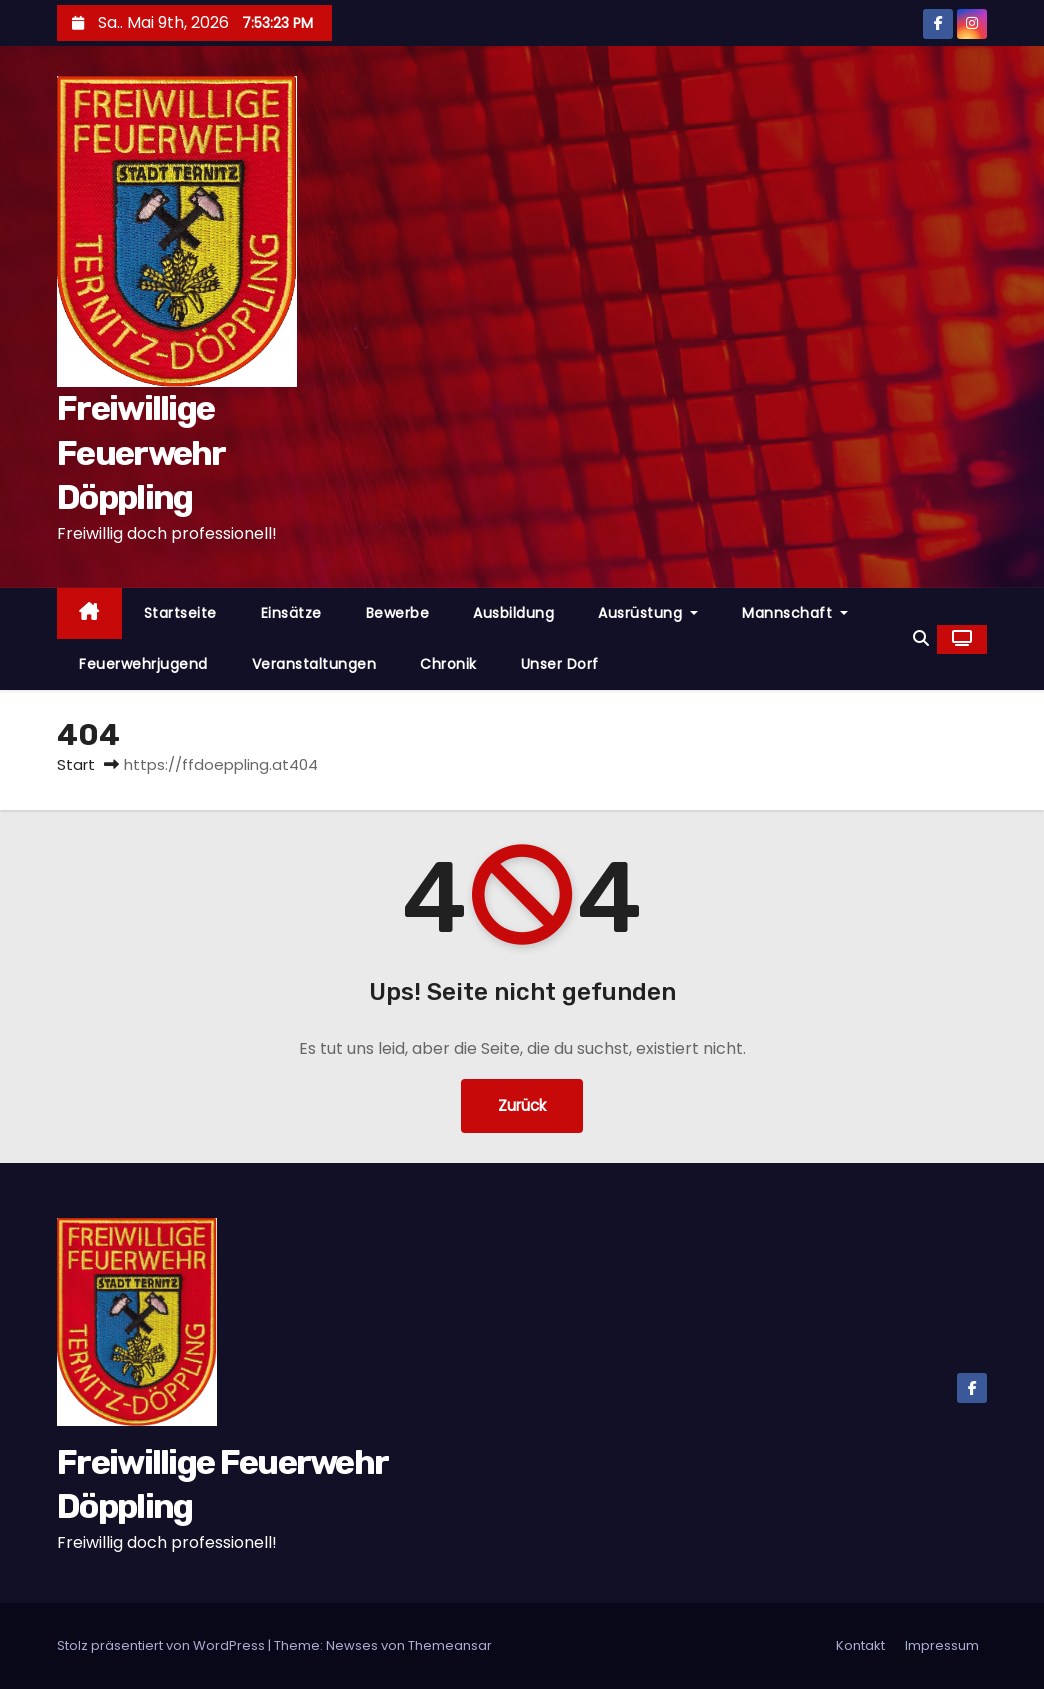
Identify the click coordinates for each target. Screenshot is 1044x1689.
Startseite (180, 613)
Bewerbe (398, 613)
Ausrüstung (648, 613)
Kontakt (860, 1645)
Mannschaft (795, 613)
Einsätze (291, 613)
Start (76, 764)
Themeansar (450, 1645)
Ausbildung (513, 613)
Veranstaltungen (314, 664)
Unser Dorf (560, 664)
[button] (921, 638)
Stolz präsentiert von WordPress (162, 1645)
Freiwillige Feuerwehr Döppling (141, 452)
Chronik (448, 664)
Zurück (522, 1105)
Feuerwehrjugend (143, 664)
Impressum (942, 1645)
